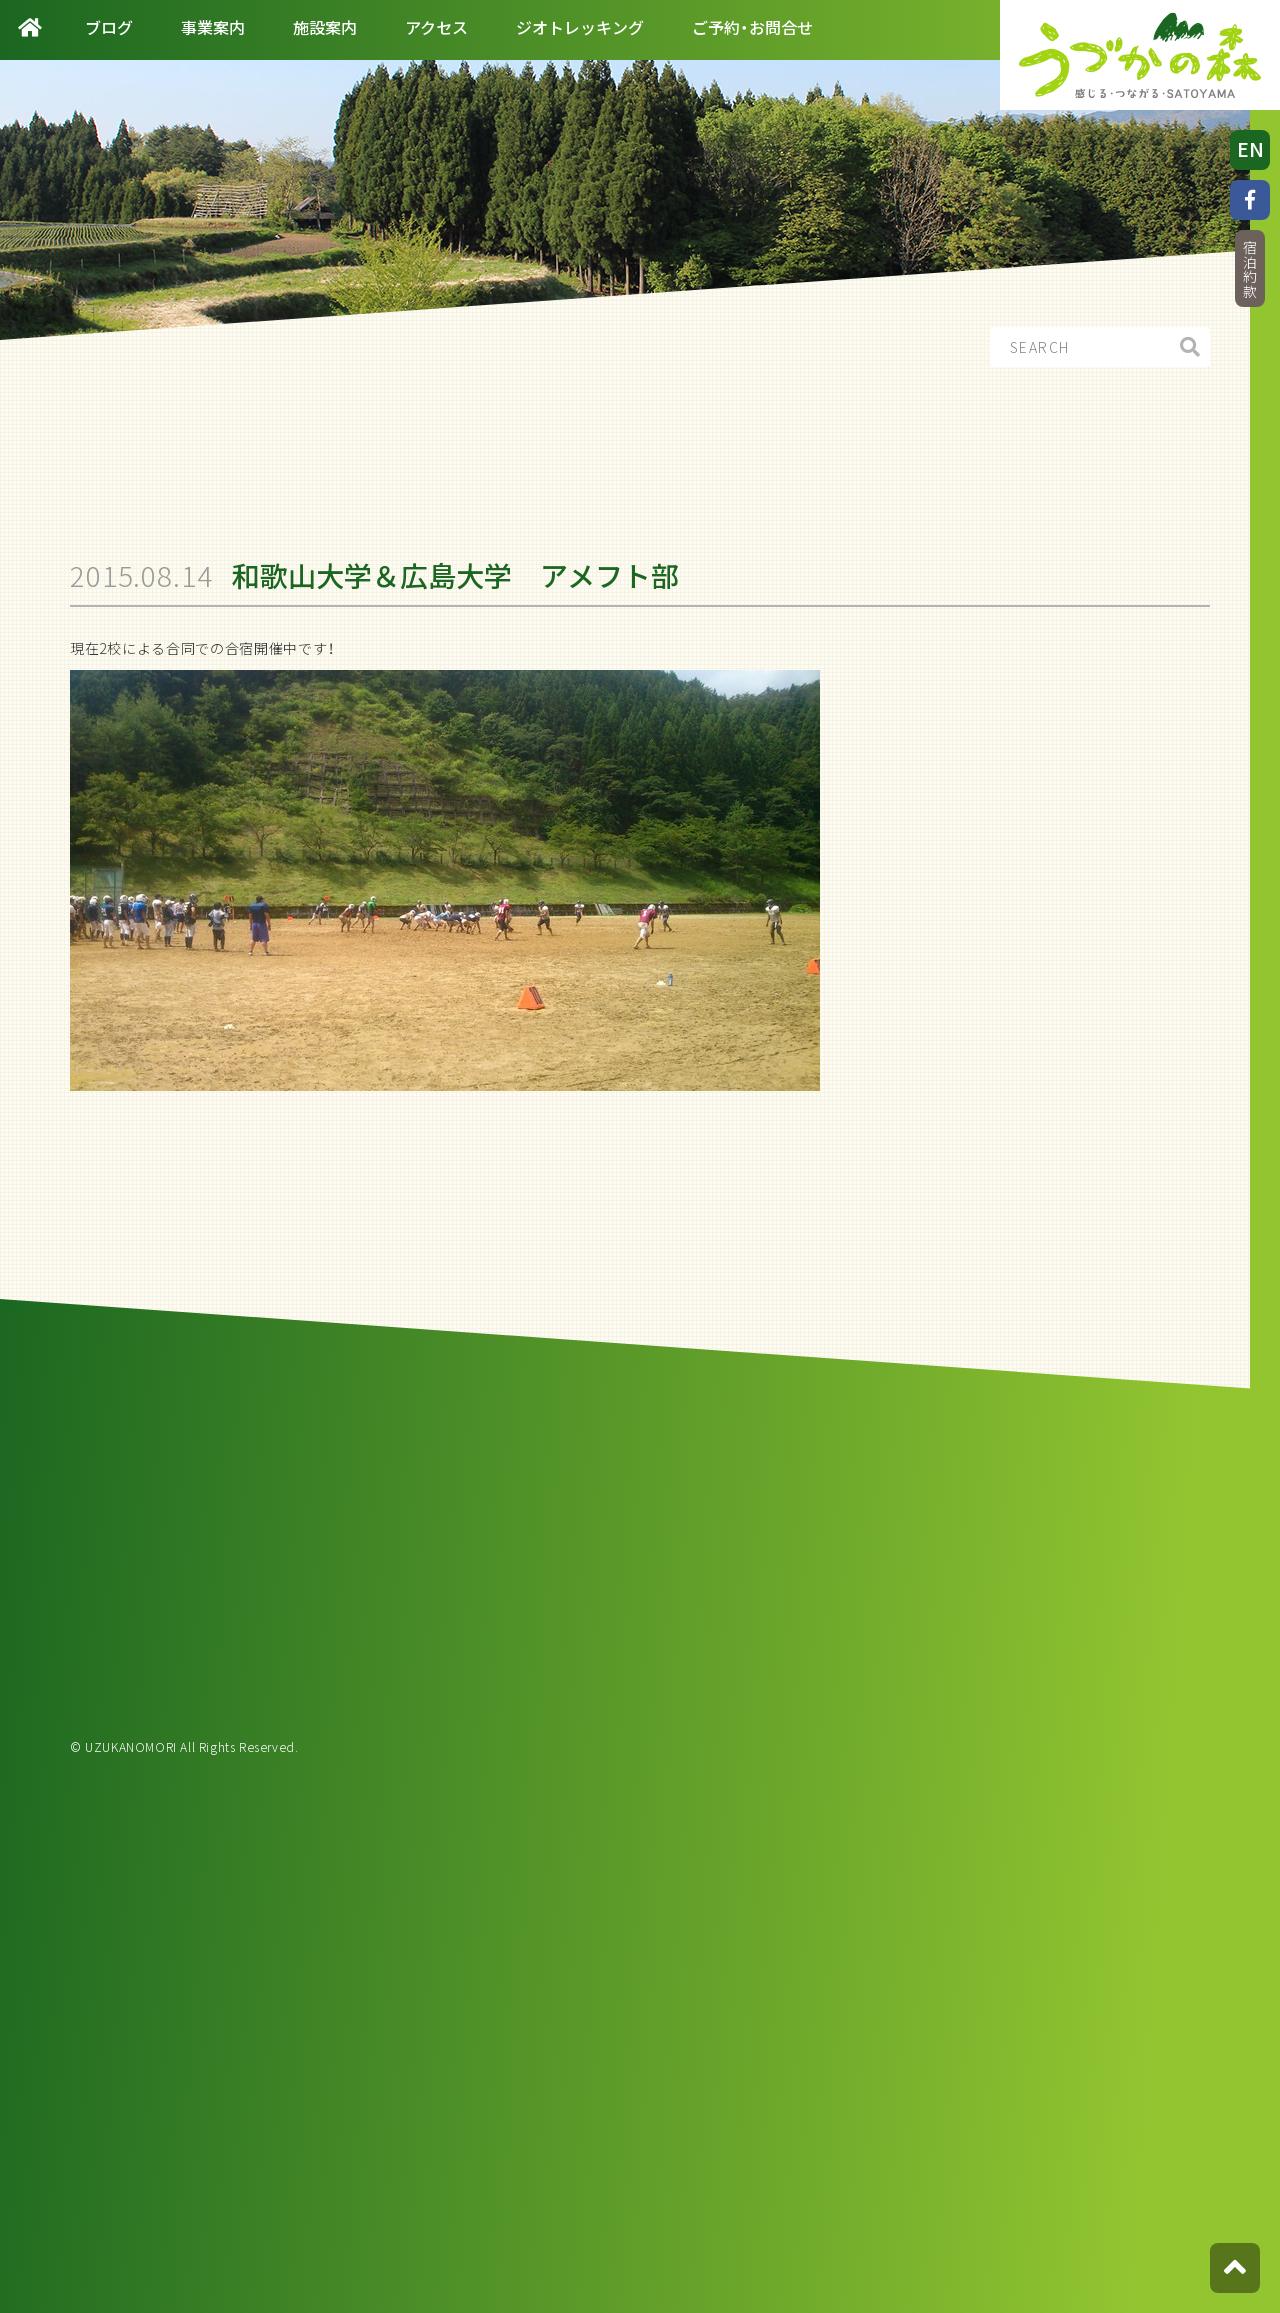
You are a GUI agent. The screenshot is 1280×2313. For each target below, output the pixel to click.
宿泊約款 (1250, 269)
